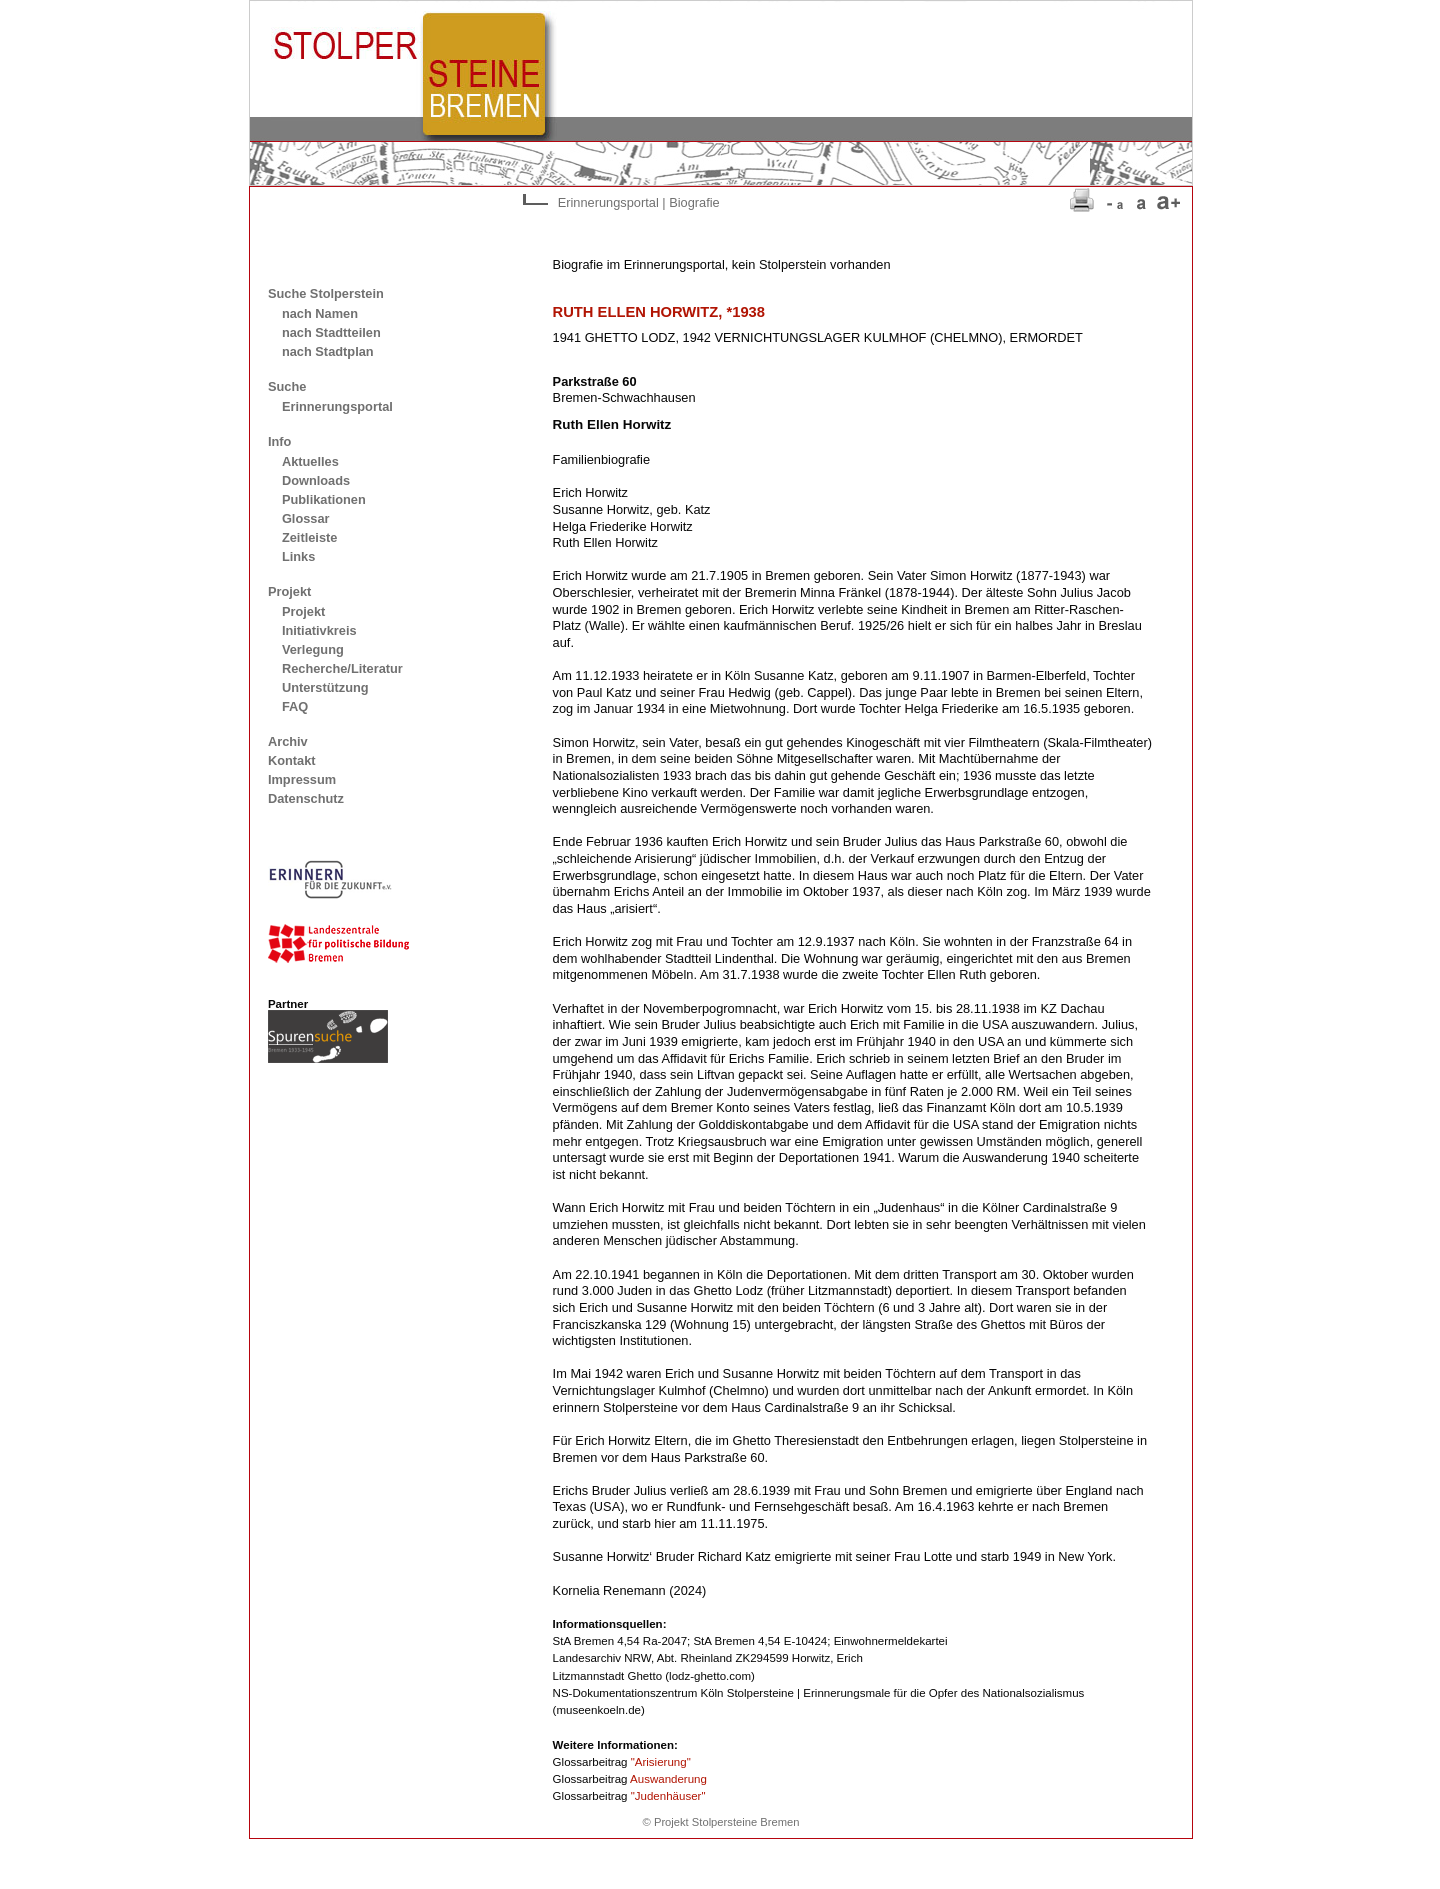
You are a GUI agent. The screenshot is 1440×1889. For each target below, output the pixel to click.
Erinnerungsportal (337, 406)
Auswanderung (668, 1779)
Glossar (306, 518)
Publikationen (324, 499)
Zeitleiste (309, 537)
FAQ (295, 706)
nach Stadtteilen (331, 332)
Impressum (302, 779)
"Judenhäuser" (668, 1796)
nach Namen (320, 313)
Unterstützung (325, 687)
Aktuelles (310, 461)
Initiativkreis (319, 630)
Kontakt (292, 760)
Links (298, 556)
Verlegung (313, 649)
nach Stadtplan (328, 351)
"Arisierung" (661, 1762)
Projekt (303, 611)
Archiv (288, 741)
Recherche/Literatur (342, 668)
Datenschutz (306, 798)
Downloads (316, 480)
